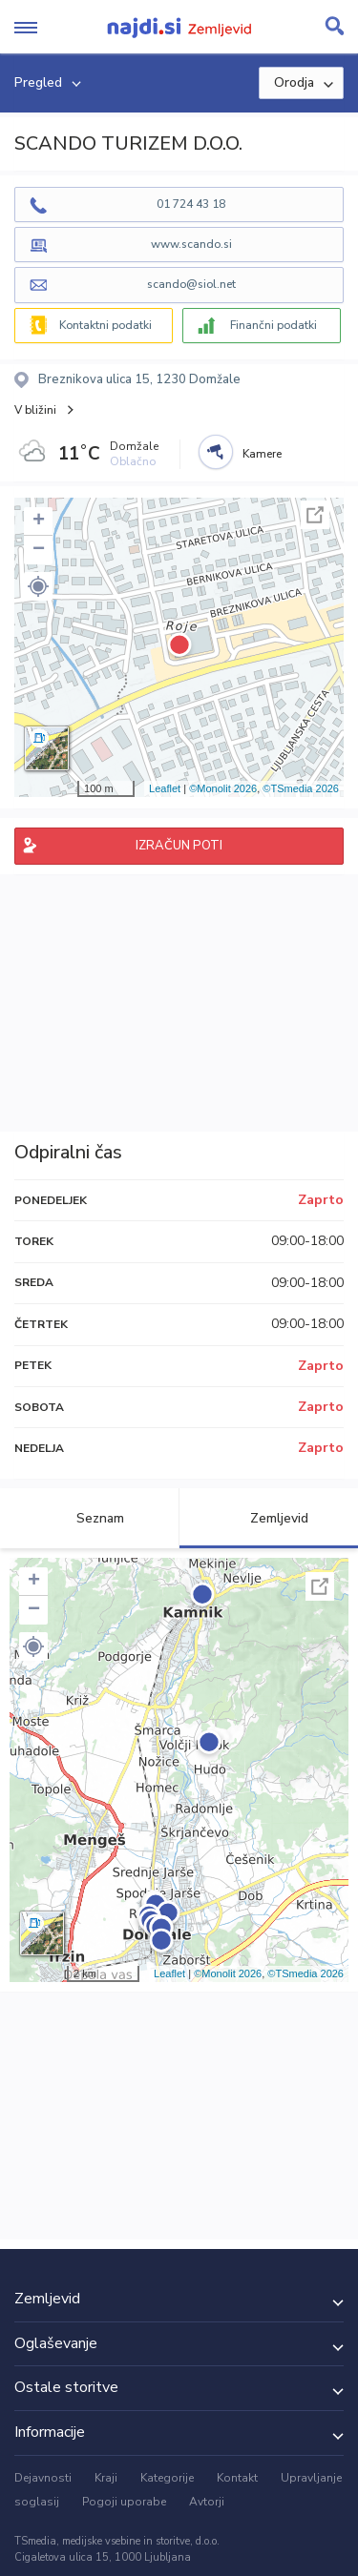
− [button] (38, 550)
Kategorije (167, 2477)
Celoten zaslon (315, 515)
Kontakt (237, 2477)
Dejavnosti (43, 2477)
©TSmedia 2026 (301, 788)
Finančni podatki (273, 325)
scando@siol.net (191, 284)
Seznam (89, 1518)
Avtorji (206, 2501)
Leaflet (164, 788)
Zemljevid (268, 1518)
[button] (38, 586)
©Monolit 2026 (223, 788)
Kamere (262, 453)
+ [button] (38, 521)
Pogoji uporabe (124, 2501)
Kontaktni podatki (105, 325)
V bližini (35, 410)
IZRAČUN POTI (179, 845)
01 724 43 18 (191, 204)
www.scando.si (191, 244)
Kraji (106, 2477)
